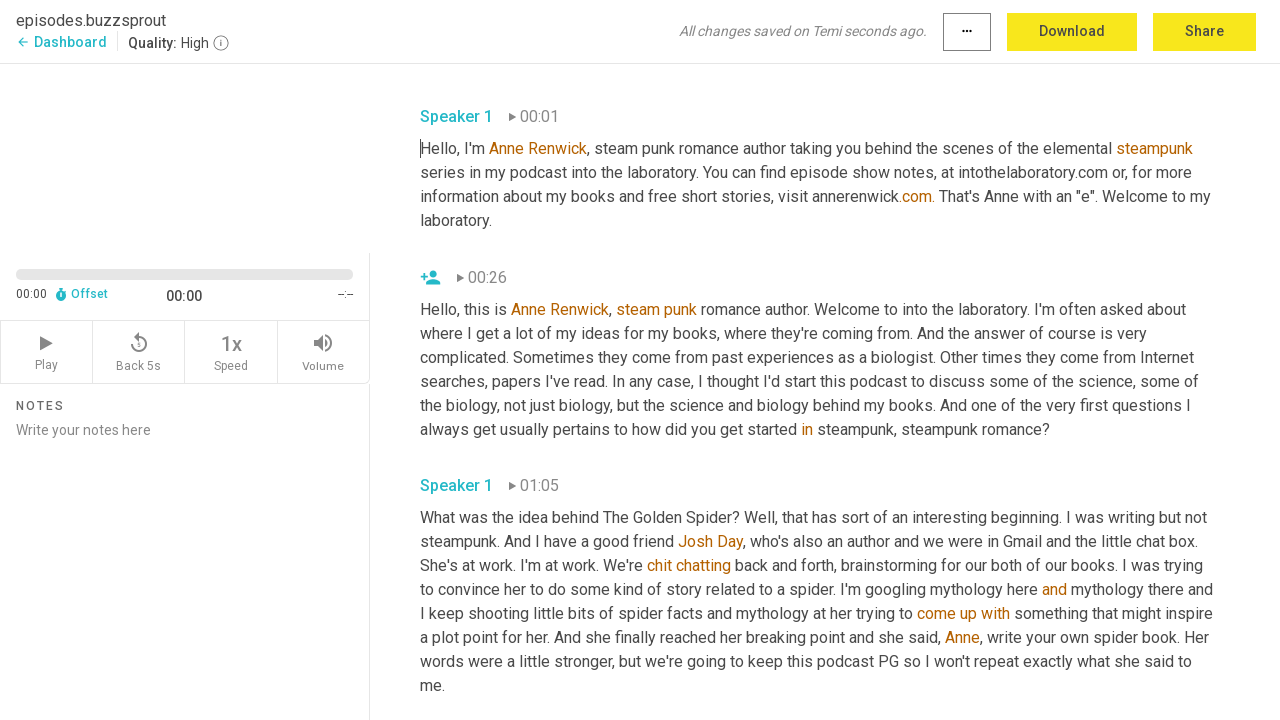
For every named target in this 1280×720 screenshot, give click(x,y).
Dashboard (61, 42)
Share (1204, 31)
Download (1072, 31)
